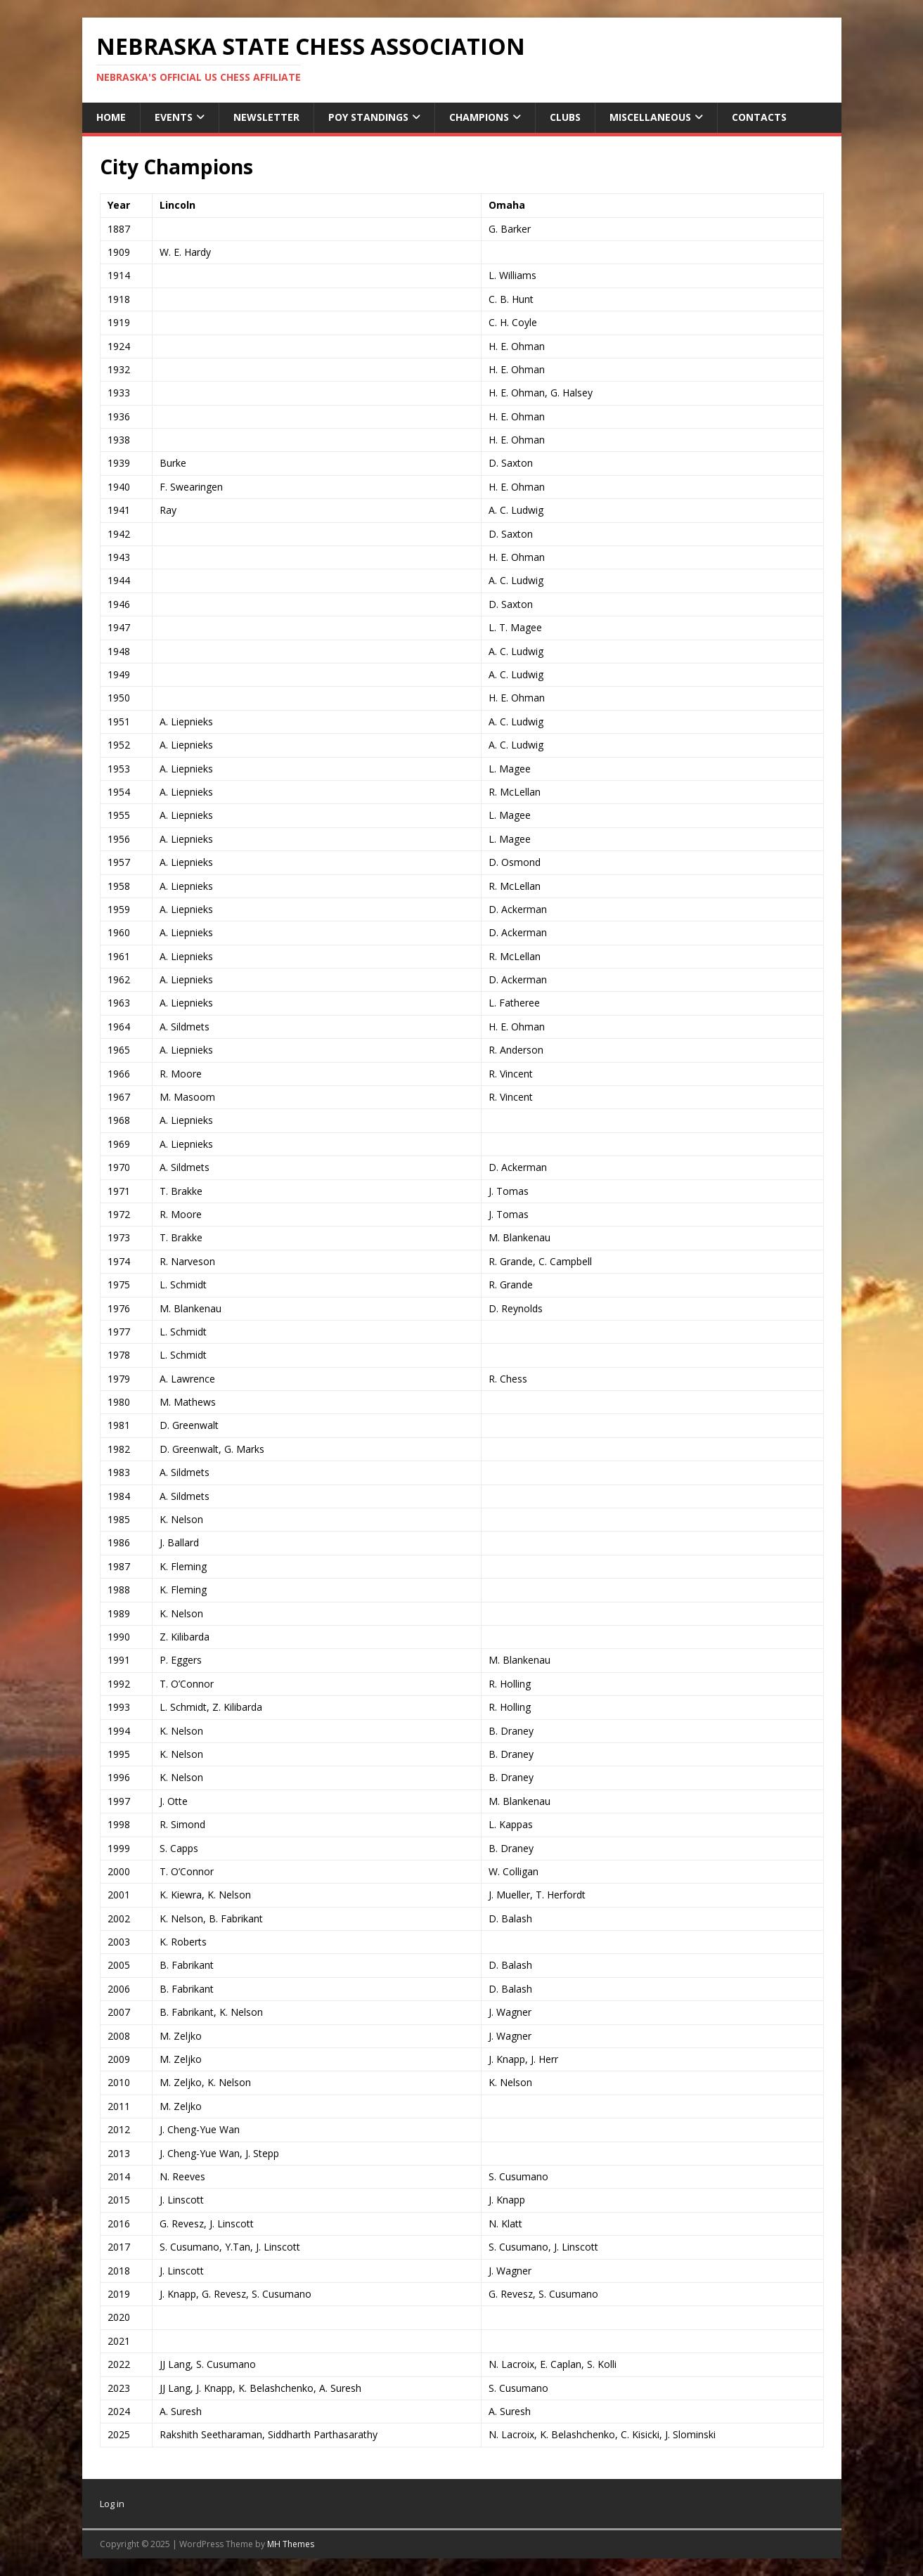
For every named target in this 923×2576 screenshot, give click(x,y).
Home (111, 117)
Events (174, 117)
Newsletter (266, 117)
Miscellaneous (650, 117)
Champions (479, 117)
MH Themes (290, 2544)
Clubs (565, 117)
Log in (112, 2503)
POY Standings (368, 117)
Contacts (759, 117)
